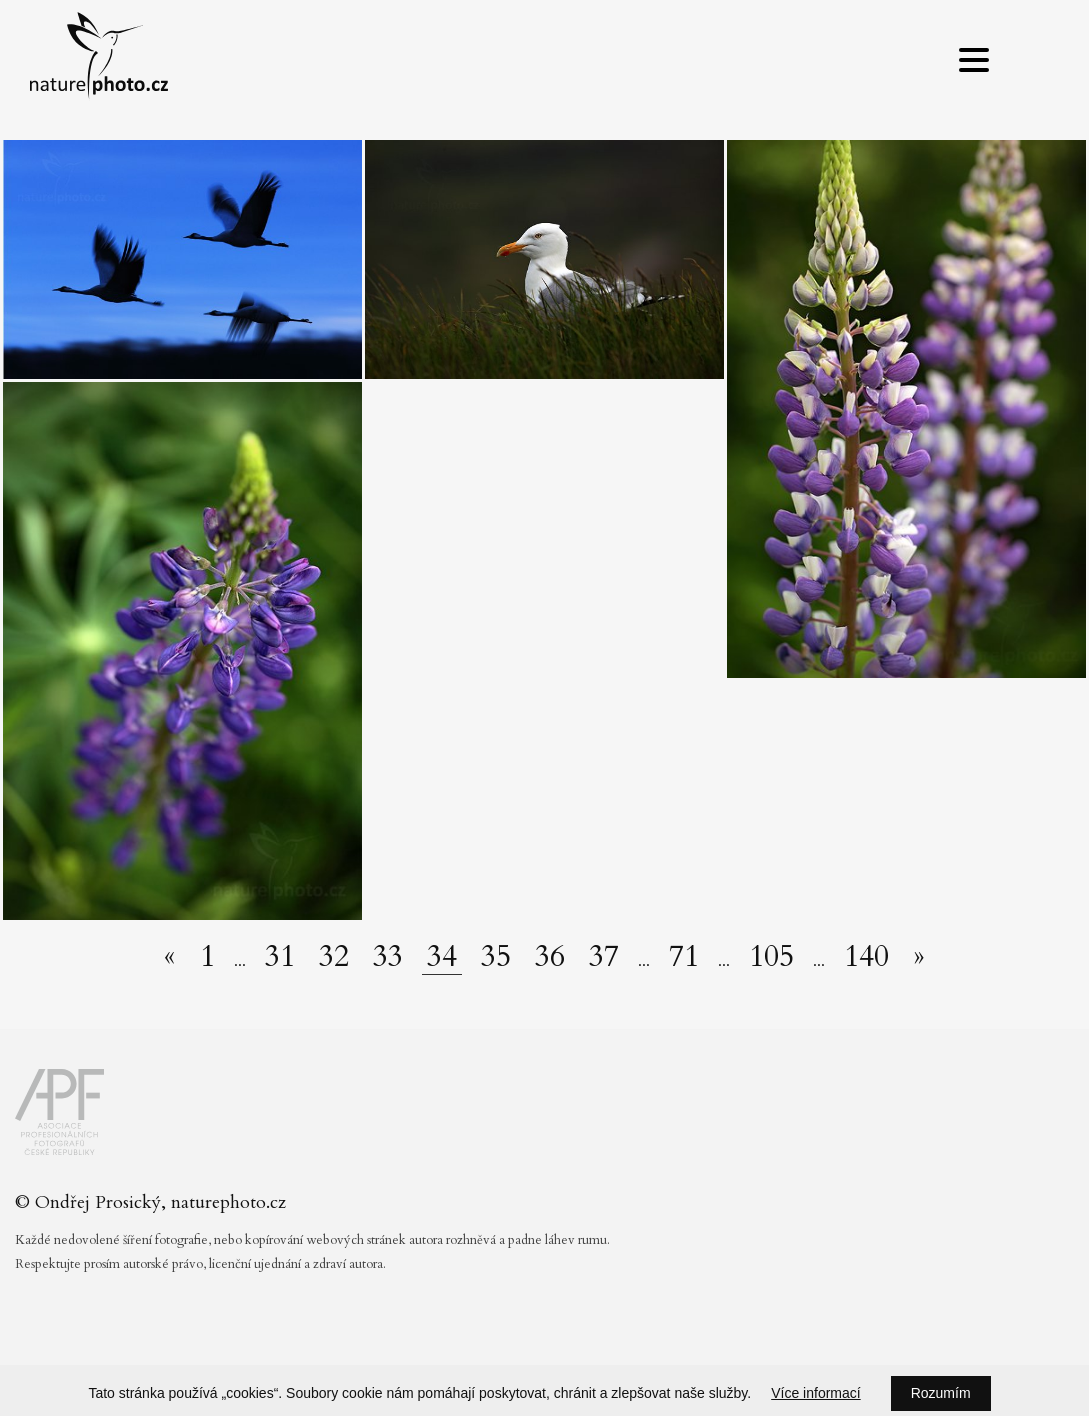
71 (684, 957)
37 (604, 957)
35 (496, 957)
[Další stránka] (919, 957)
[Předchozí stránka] (170, 957)
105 (771, 957)
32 (334, 957)
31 (280, 957)
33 (388, 957)
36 (550, 957)
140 (866, 957)
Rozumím (941, 1393)
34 (442, 957)
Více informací (815, 1393)
